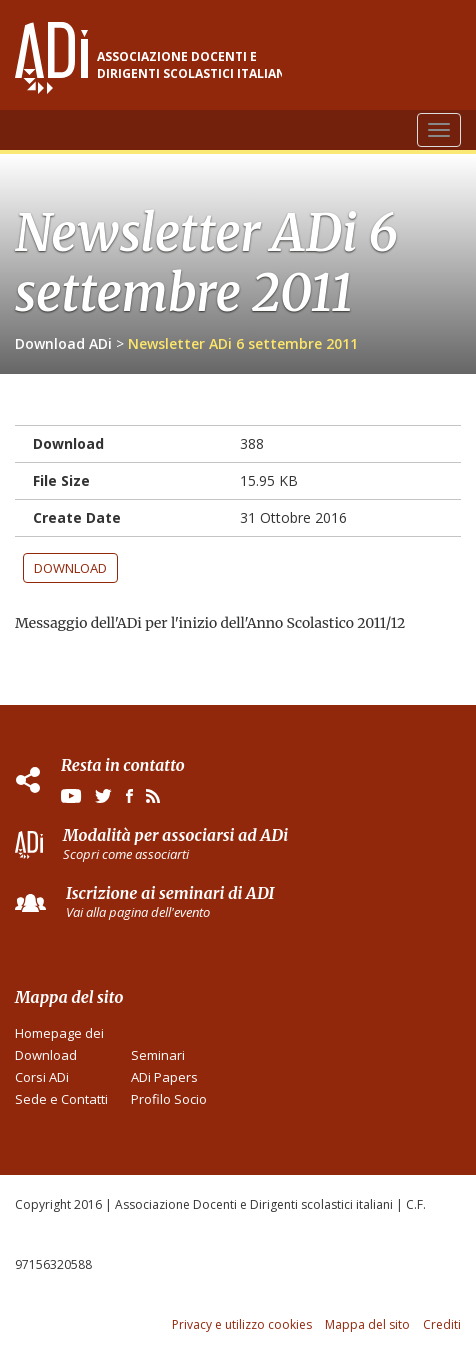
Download (70, 568)
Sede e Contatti (61, 1099)
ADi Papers (164, 1077)
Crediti (442, 1324)
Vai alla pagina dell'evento (138, 912)
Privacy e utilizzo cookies (242, 1324)
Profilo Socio (169, 1099)
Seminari (158, 1055)
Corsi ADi (42, 1077)
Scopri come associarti (126, 854)
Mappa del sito (367, 1324)
